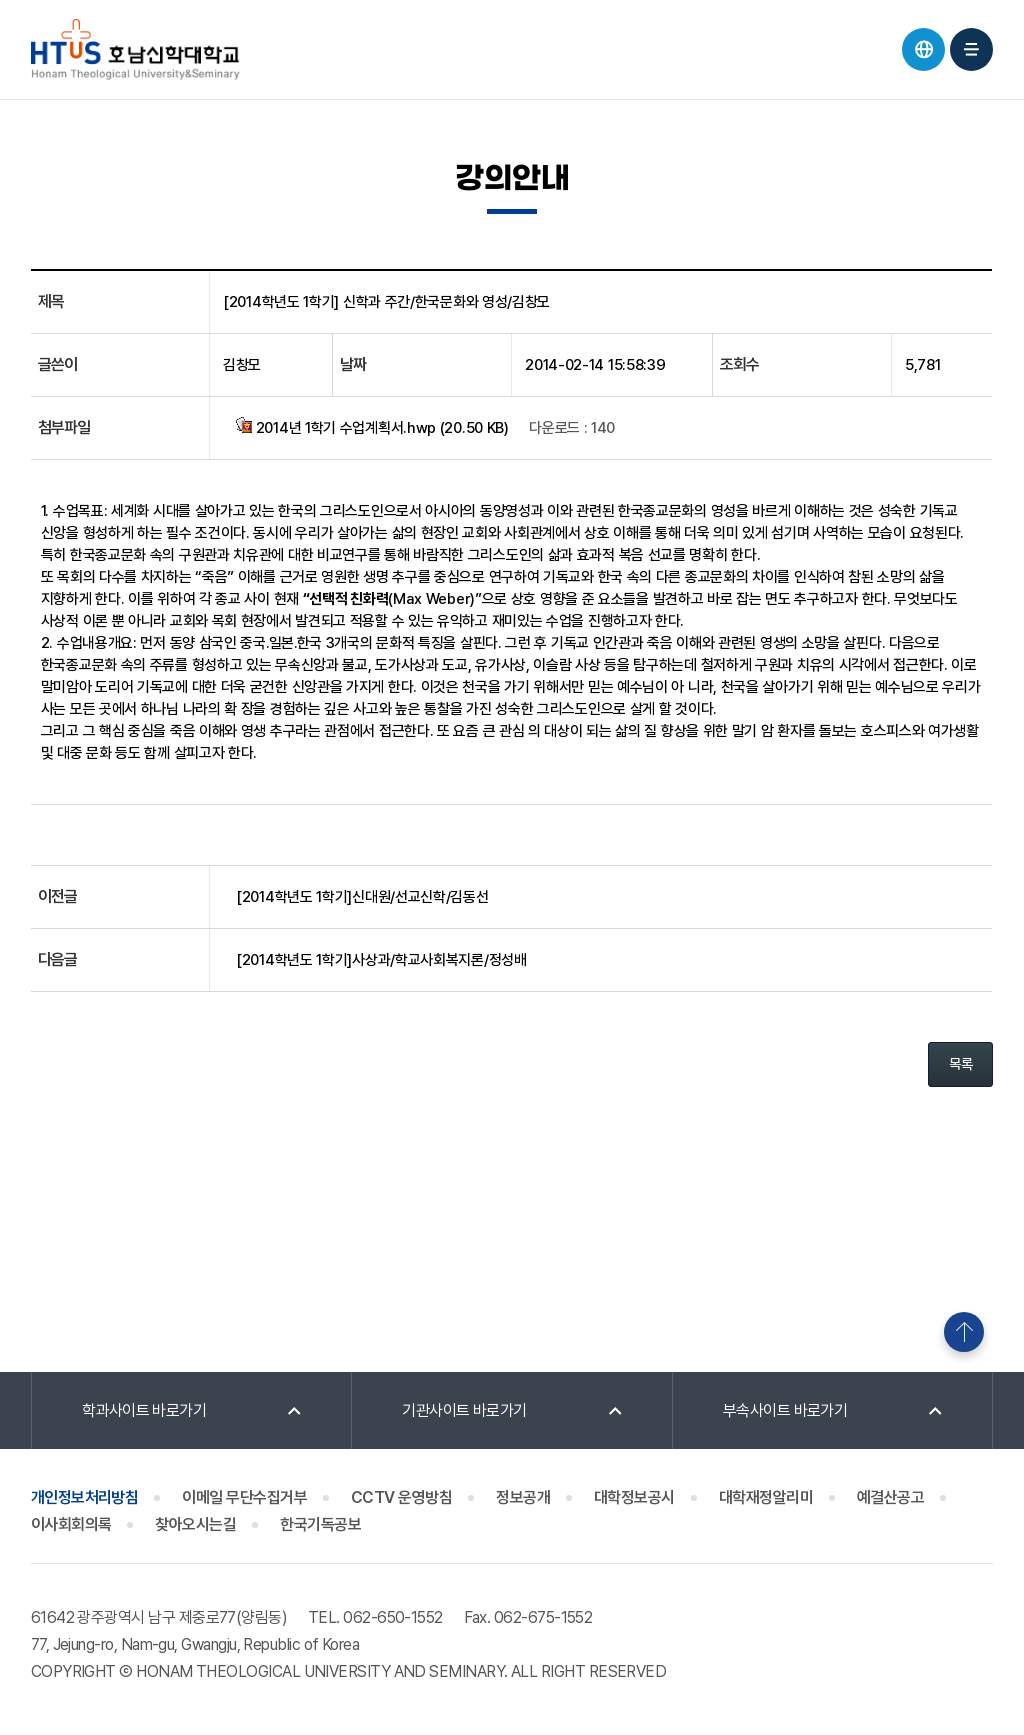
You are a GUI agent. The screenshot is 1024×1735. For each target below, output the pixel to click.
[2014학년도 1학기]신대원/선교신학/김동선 (362, 897)
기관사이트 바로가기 (464, 1410)
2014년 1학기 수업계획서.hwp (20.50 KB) (372, 427)
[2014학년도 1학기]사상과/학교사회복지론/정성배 (381, 960)
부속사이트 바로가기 (785, 1410)
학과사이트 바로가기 (144, 1410)
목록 (960, 1064)
